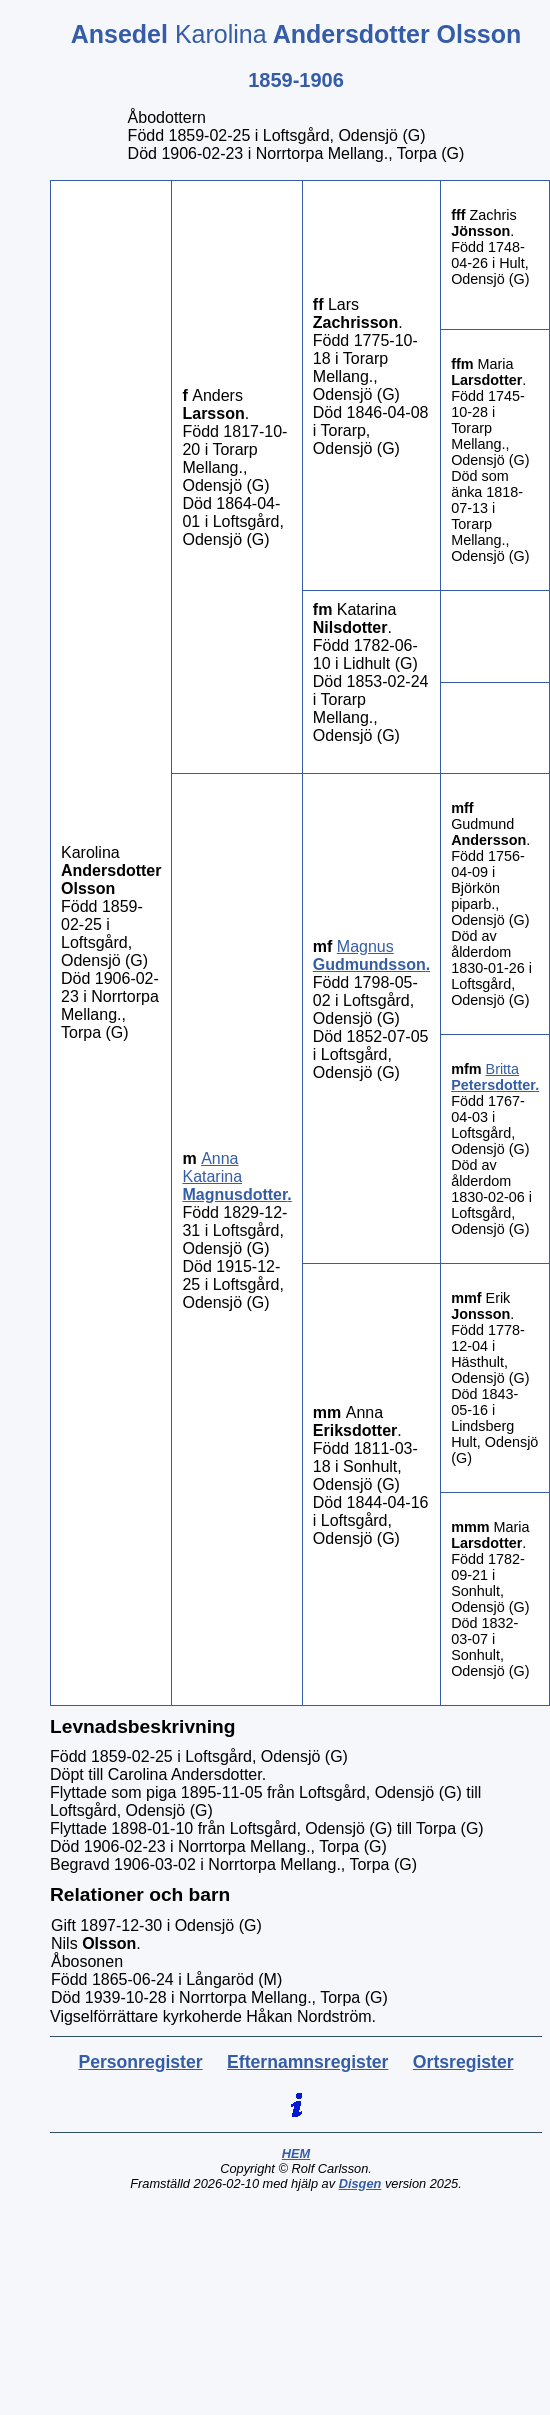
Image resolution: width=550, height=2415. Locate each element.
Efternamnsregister (307, 2062)
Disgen (360, 2183)
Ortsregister (463, 2062)
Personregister (140, 2062)
